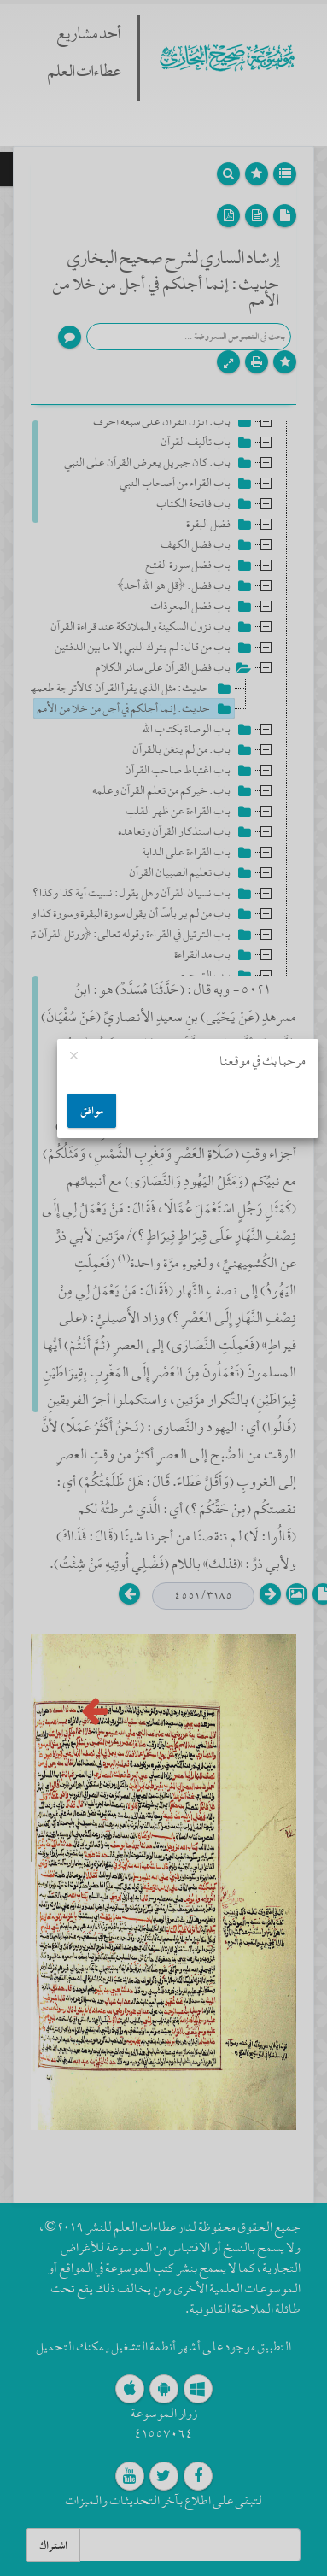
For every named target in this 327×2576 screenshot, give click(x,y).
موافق (91, 1111)
